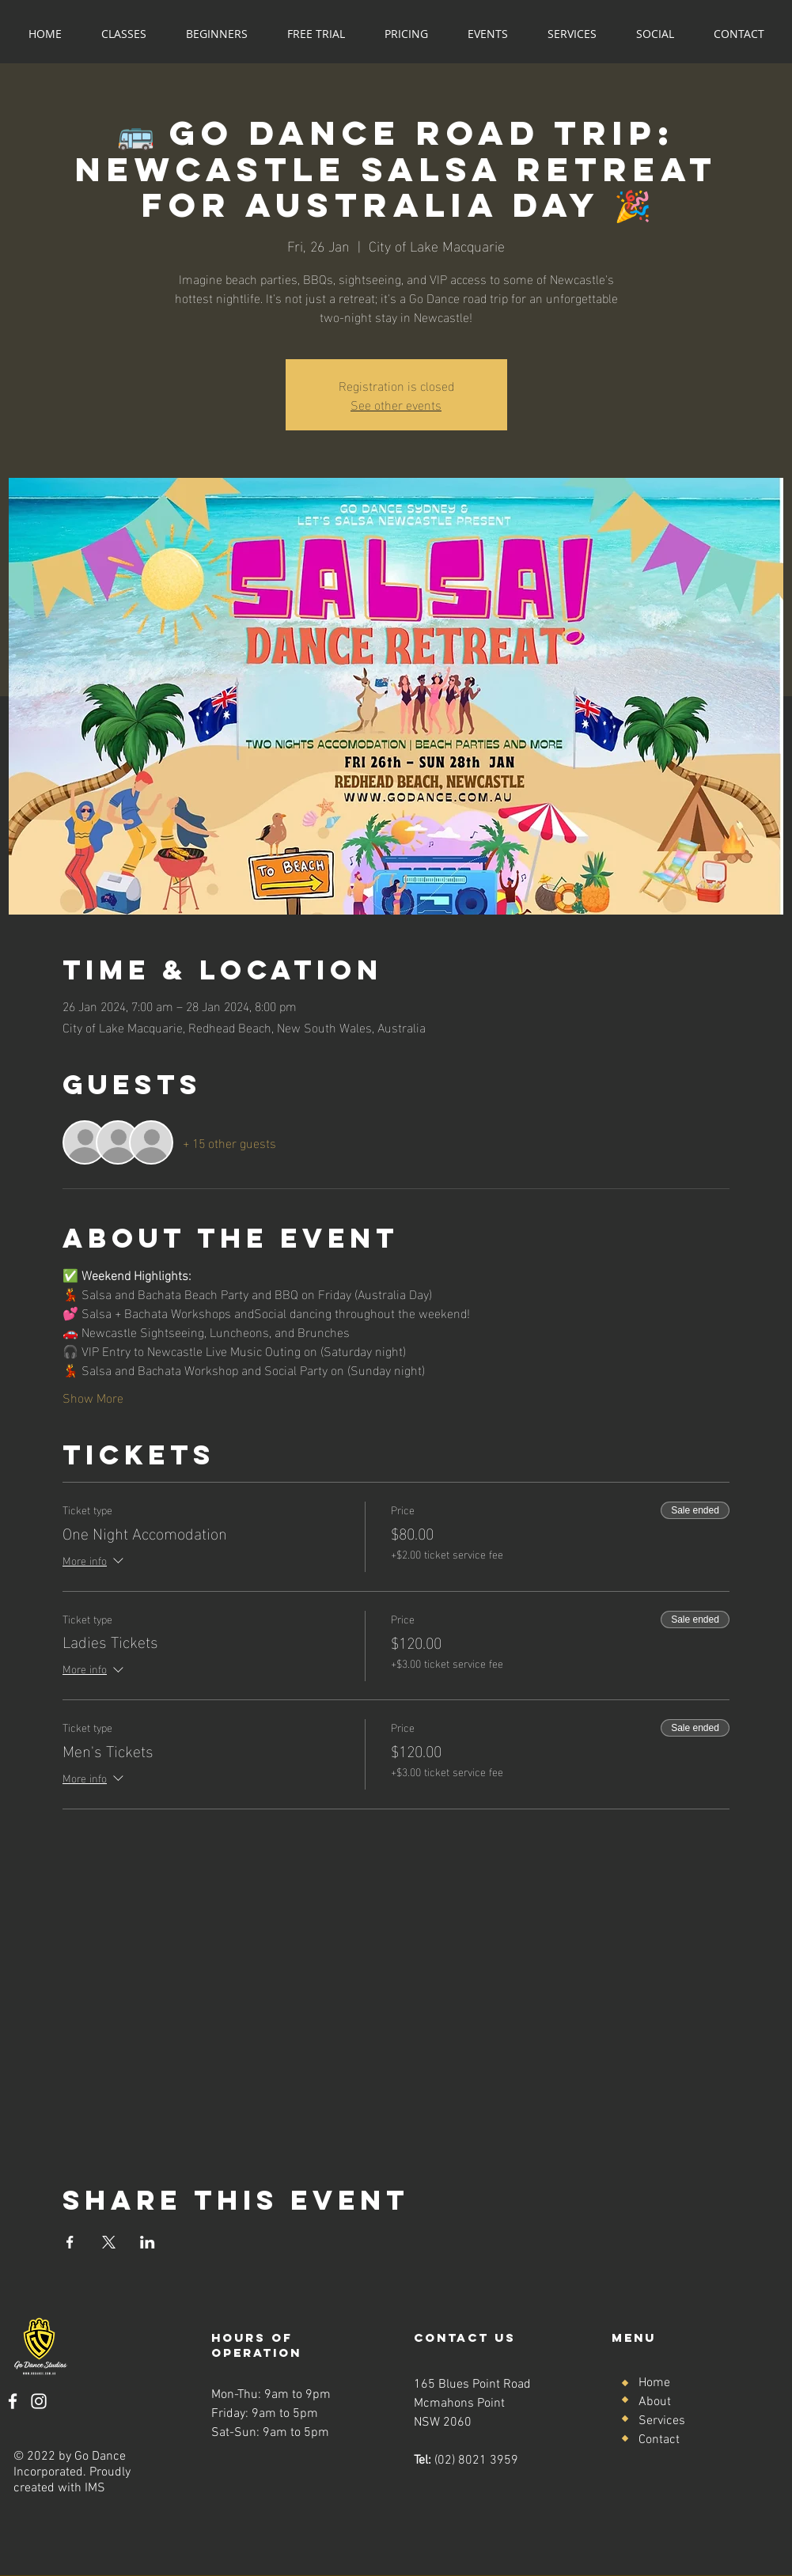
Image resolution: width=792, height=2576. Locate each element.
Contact (659, 2440)
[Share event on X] (108, 2242)
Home (654, 2383)
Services (662, 2421)
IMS (95, 2488)
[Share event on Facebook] (70, 2242)
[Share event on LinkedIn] (147, 2242)
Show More (93, 1397)
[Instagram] (38, 2401)
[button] (123, 33)
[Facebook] (12, 2401)
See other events (396, 403)
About (655, 2402)
